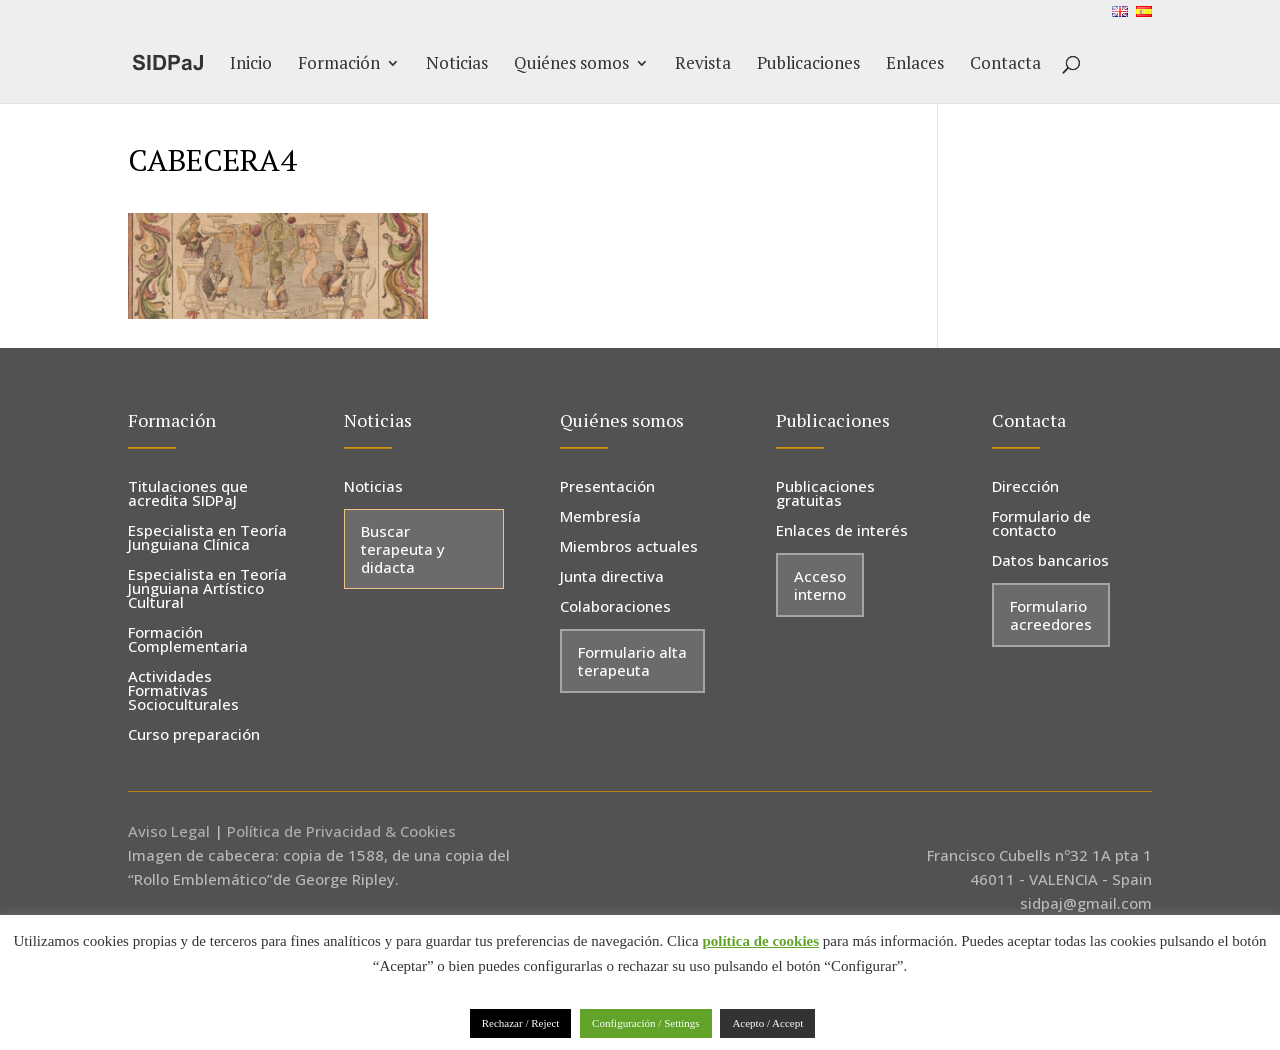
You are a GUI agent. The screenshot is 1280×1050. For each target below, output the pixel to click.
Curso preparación (194, 735)
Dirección (1025, 487)
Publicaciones (808, 65)
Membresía (600, 517)
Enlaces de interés (842, 531)
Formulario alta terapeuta (632, 661)
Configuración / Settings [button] (646, 1023)
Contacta (1005, 65)
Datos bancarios (1050, 561)
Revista (703, 65)
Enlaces (915, 65)
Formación (339, 65)
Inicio (251, 65)
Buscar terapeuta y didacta (403, 549)
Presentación (607, 487)
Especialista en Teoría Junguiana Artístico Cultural (207, 589)
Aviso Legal (169, 831)
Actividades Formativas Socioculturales (183, 691)
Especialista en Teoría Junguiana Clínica (207, 538)
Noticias (457, 65)
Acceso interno (820, 585)
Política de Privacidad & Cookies (341, 831)
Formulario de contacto (1041, 524)
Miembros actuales (629, 547)
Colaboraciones (615, 607)
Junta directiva (612, 577)
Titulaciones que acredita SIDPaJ (188, 494)
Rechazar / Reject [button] (521, 1023)
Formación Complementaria (188, 640)
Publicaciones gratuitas (825, 494)
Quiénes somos (571, 65)
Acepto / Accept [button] (767, 1023)
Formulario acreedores (1051, 615)
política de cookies (760, 941)
